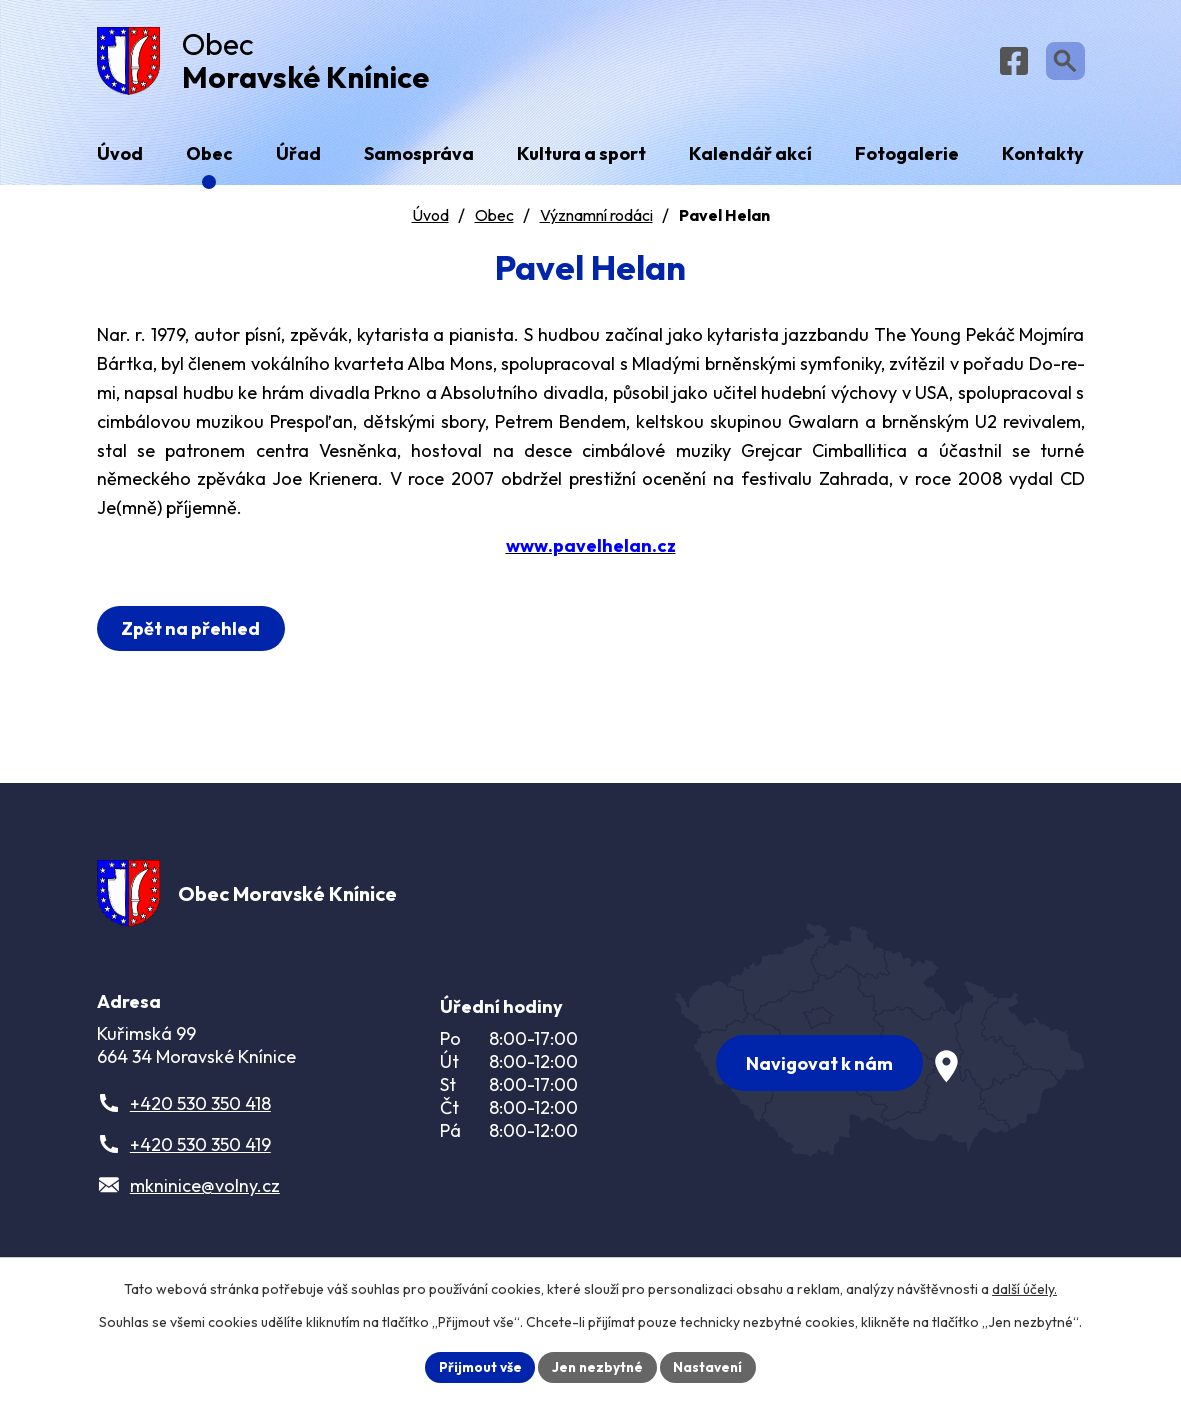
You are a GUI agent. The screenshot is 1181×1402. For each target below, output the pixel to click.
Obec (494, 221)
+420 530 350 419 (200, 1156)
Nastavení (711, 1366)
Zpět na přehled (193, 634)
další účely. (1024, 1288)
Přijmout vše (477, 1366)
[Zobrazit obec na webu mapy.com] (880, 1046)
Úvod (430, 221)
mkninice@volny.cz (205, 1197)
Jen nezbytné (598, 1366)
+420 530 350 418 (200, 1115)
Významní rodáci (596, 221)
